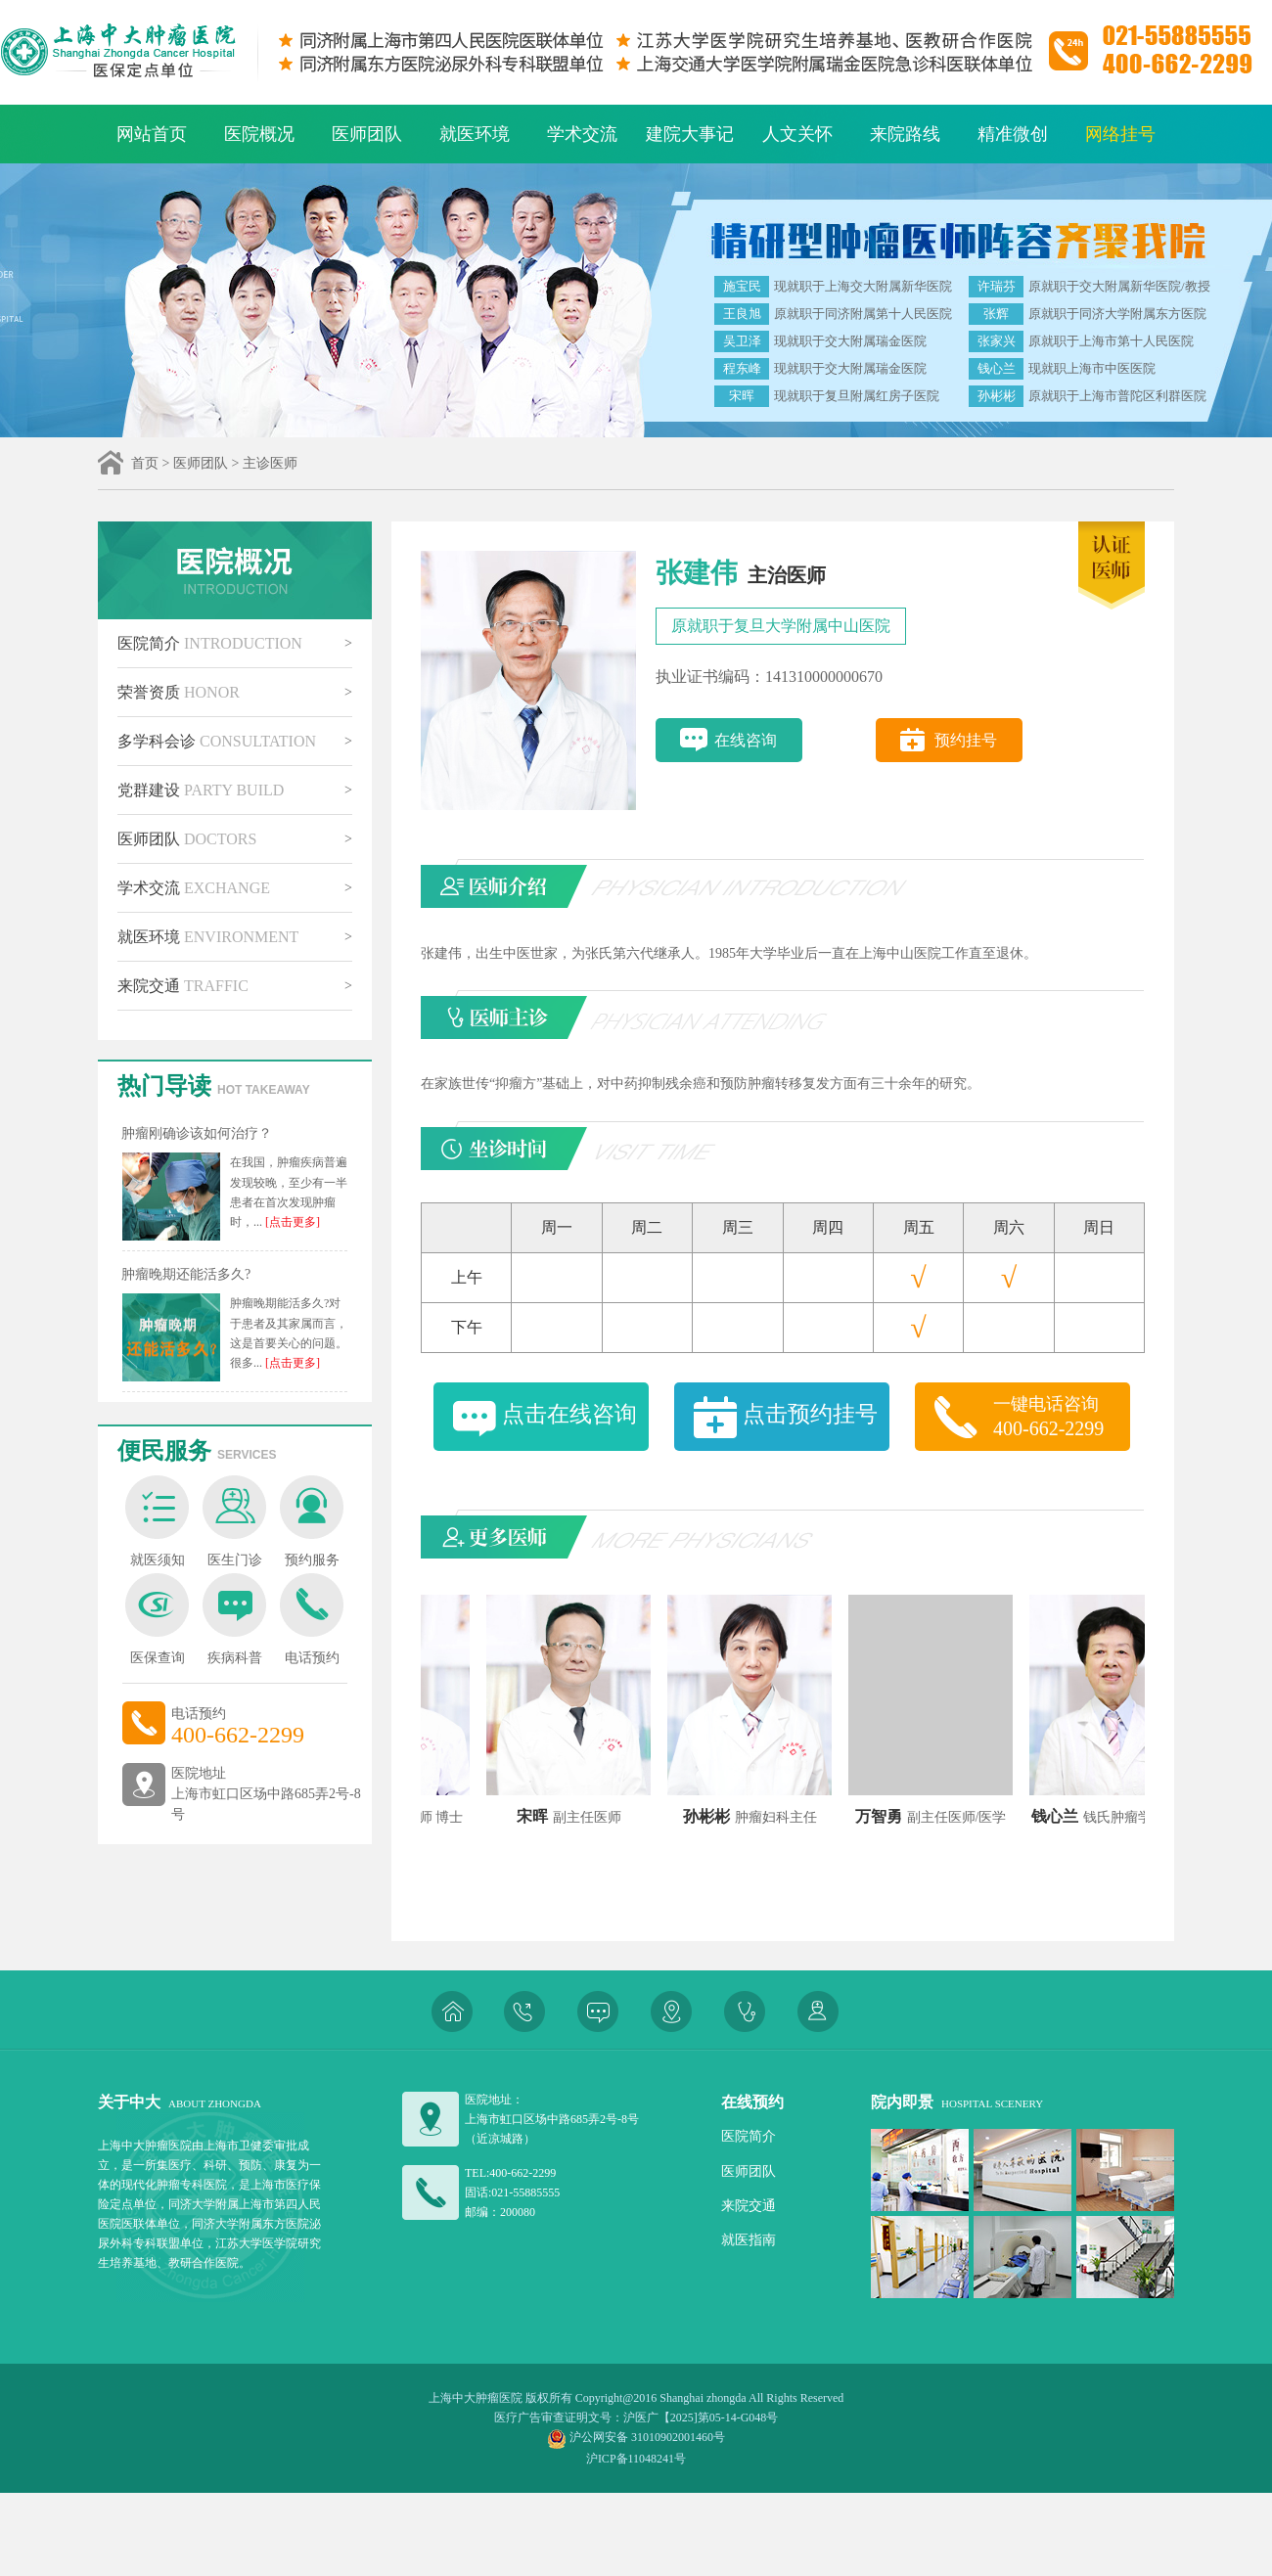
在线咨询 (745, 740)
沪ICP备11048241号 (636, 2458)
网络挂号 (1120, 134)
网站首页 (151, 134)
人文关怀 (797, 134)
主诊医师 (270, 463)
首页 (145, 463)
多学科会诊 (216, 741)
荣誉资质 (178, 692)
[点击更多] (291, 1222)
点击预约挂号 (810, 1414)
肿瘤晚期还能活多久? (185, 1274)
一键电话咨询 (1061, 1417)
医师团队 (367, 134)
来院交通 (183, 985)
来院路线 (905, 134)
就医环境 (474, 134)
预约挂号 (965, 740)
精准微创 (1012, 134)
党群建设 (200, 790)
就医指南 (748, 2240)
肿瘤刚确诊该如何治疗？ (196, 1133)
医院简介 (209, 643)
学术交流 (582, 134)
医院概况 (259, 134)
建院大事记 (690, 134)
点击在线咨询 (569, 1414)
